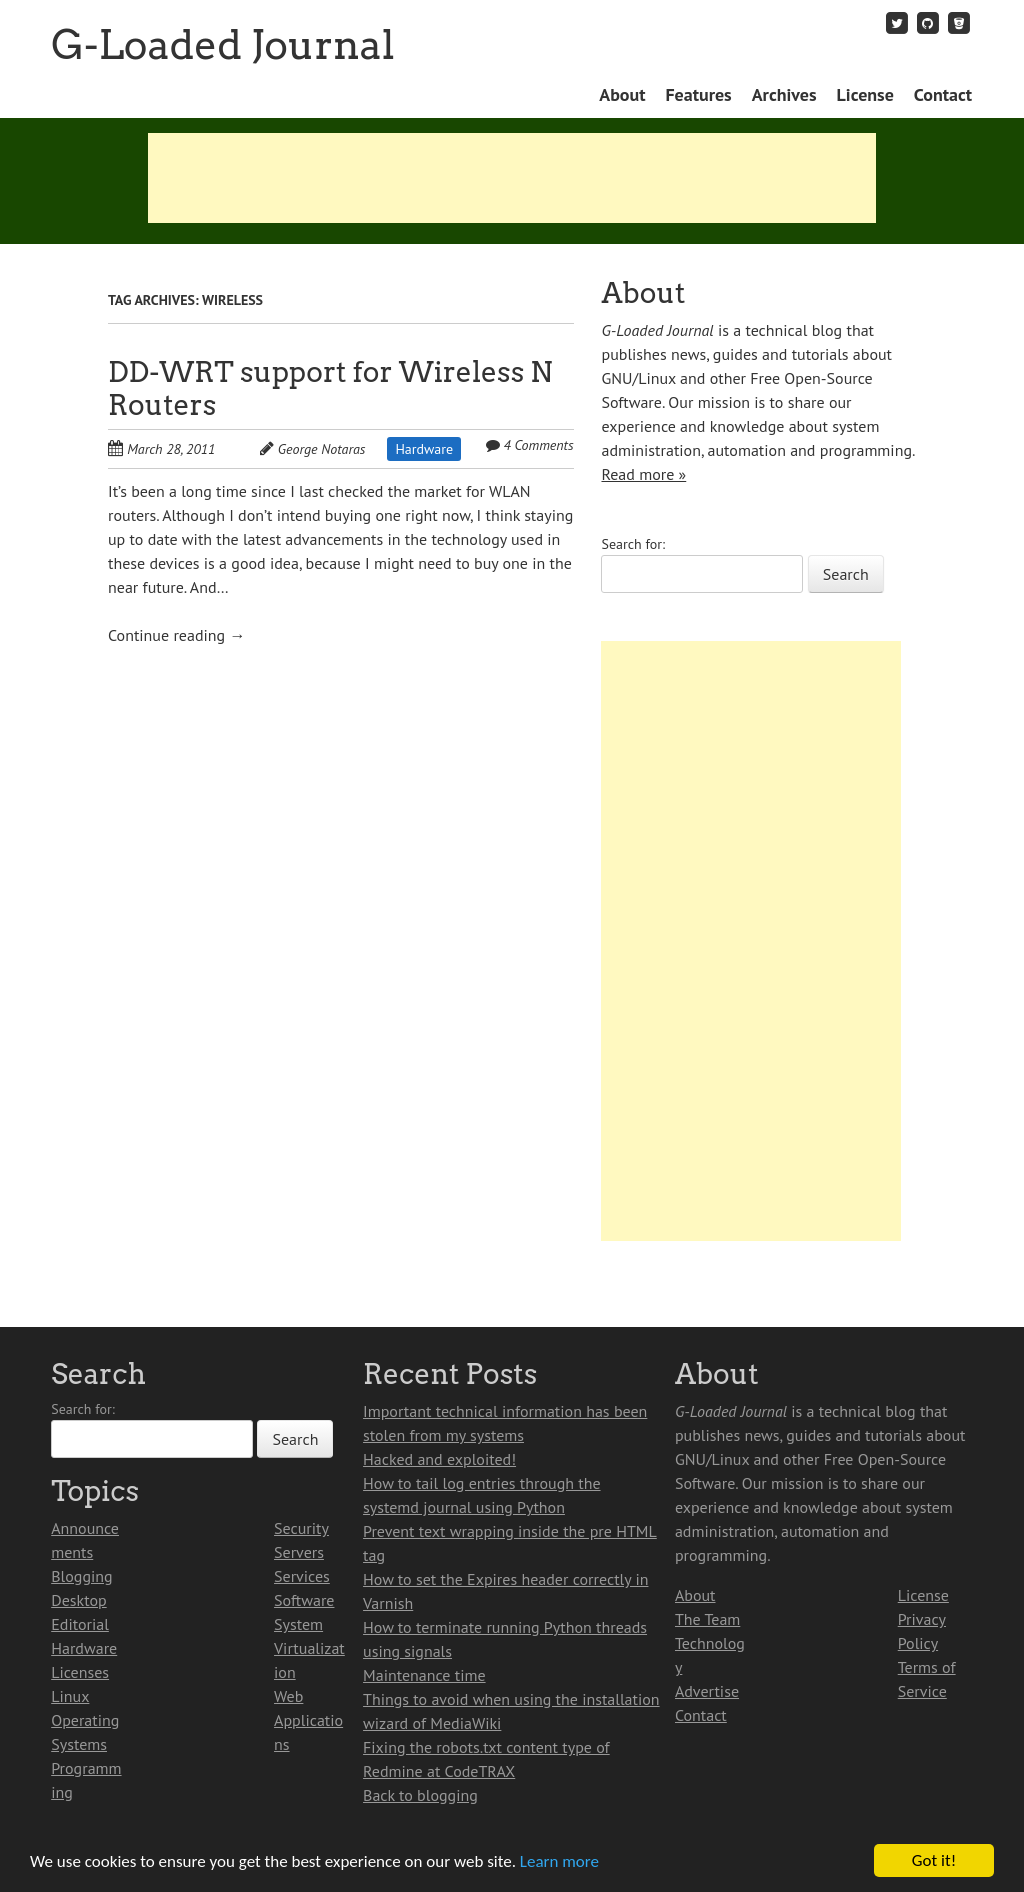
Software (304, 1600)
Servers (299, 1552)
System (298, 1624)
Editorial (80, 1624)
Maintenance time (424, 1675)
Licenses (80, 1672)
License (865, 94)
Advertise (707, 1691)
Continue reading (176, 635)
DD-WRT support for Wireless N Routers (330, 388)
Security (301, 1528)
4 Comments (538, 445)
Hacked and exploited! (439, 1459)
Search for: (633, 544)
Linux (70, 1696)
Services (302, 1576)
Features (698, 94)
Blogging (81, 1576)
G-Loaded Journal (223, 45)
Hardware (424, 449)
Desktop (78, 1600)
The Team (707, 1619)
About (622, 94)
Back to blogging (420, 1795)
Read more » (643, 474)
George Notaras (322, 449)
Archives (784, 94)
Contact (943, 94)
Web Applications (308, 1720)
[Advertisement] (512, 178)
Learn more (559, 1861)
